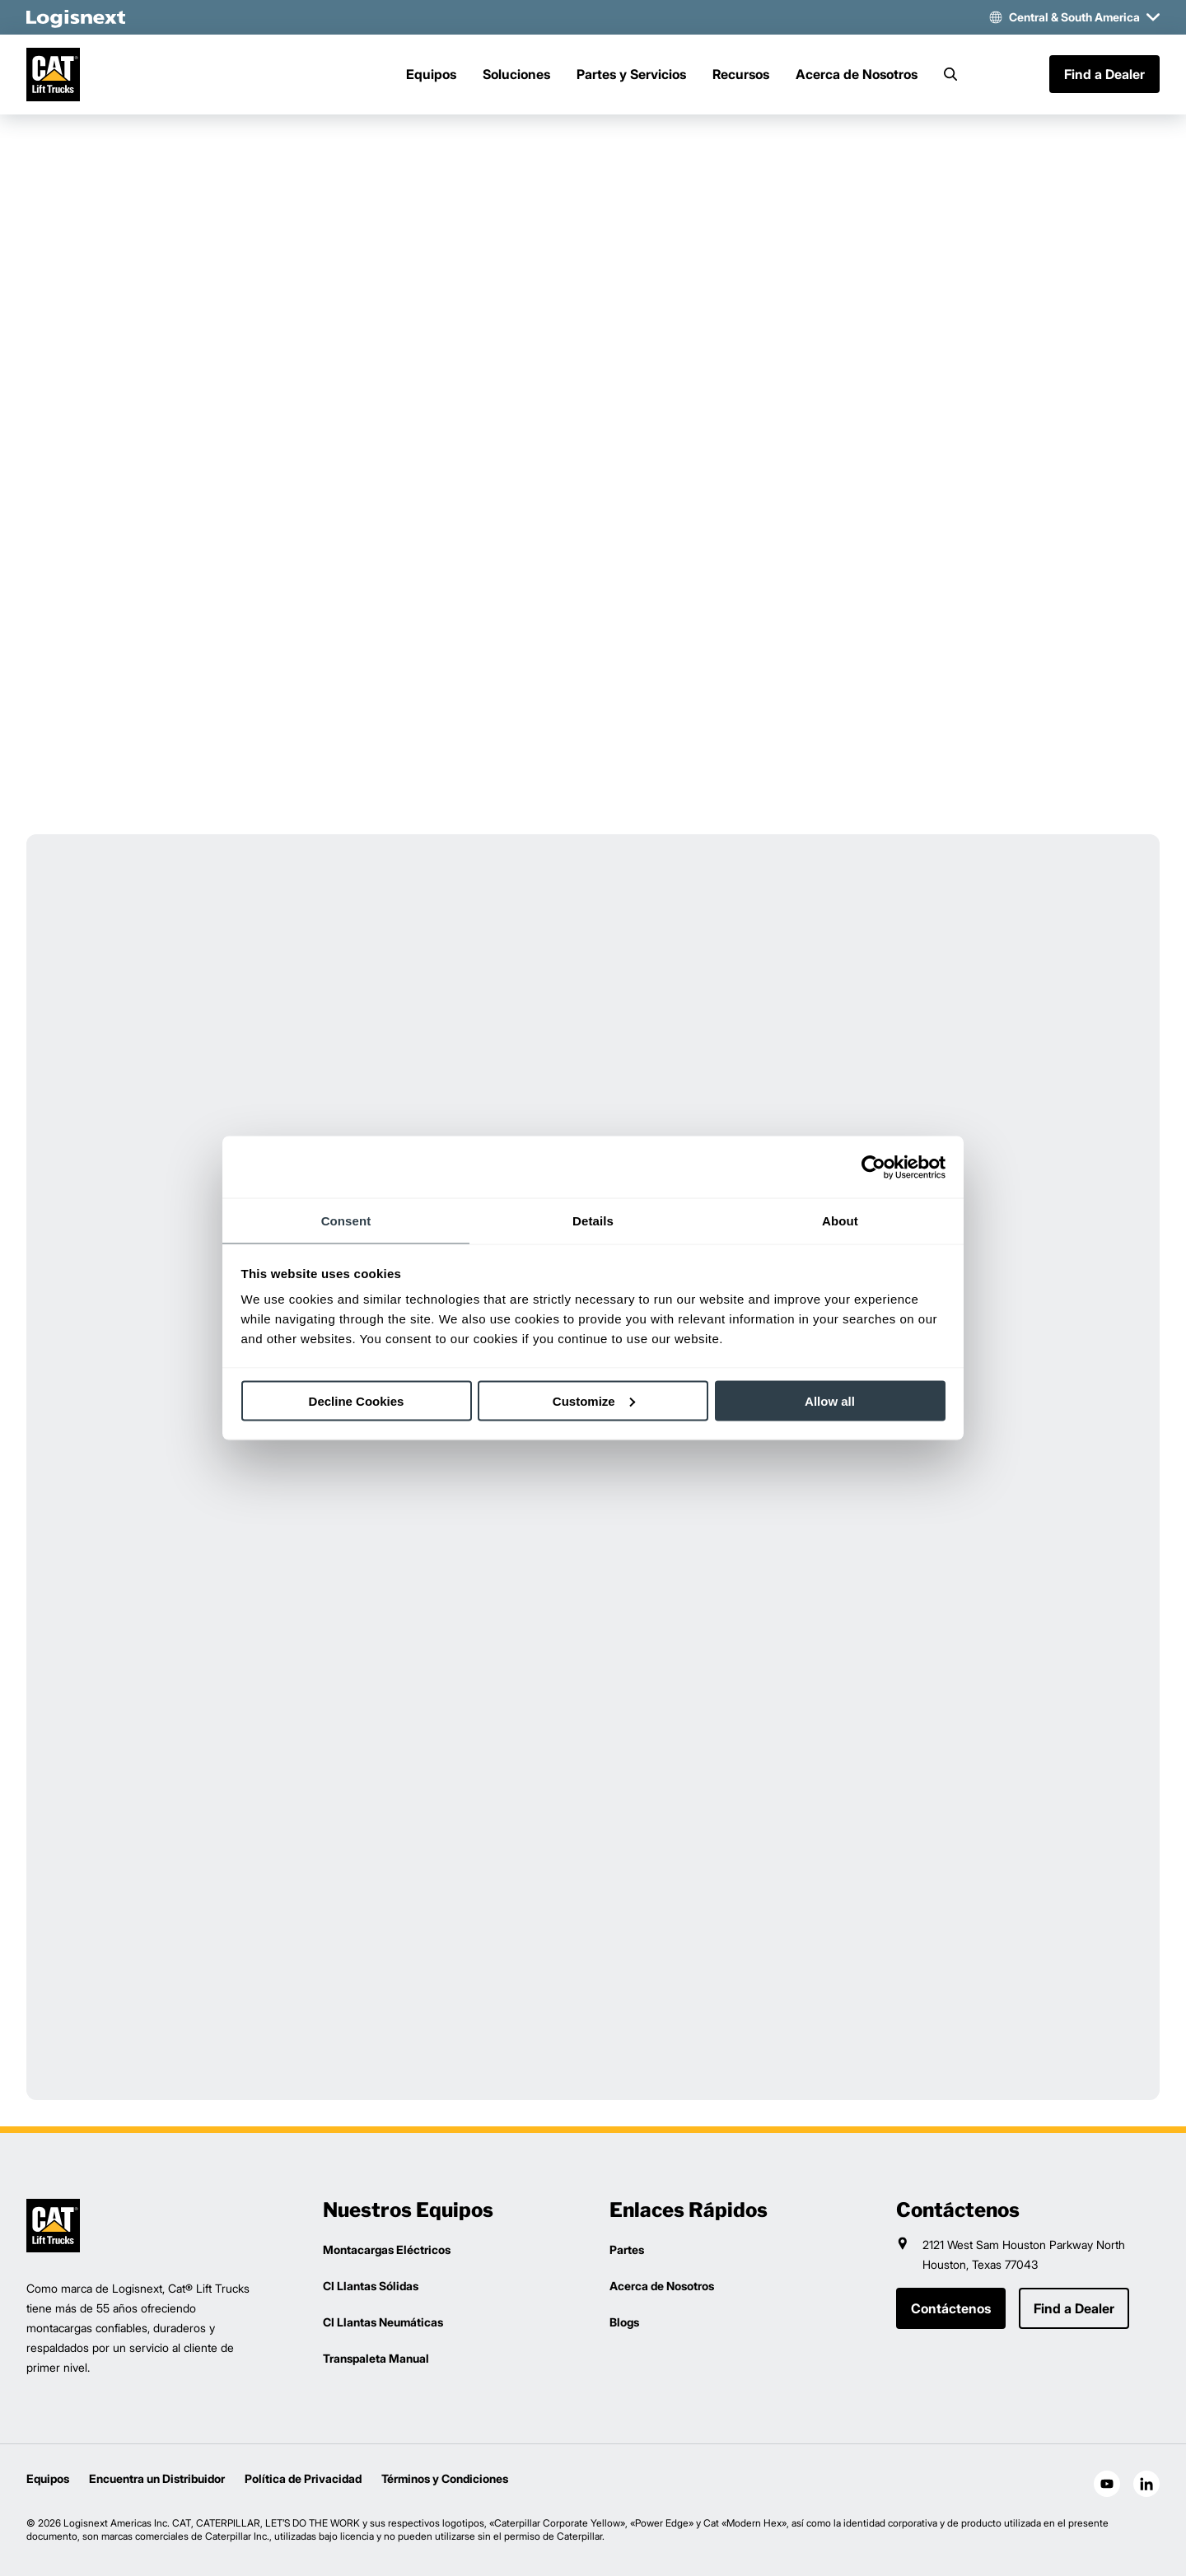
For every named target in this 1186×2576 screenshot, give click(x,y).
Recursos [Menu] (740, 75)
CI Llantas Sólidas (370, 2286)
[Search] (950, 74)
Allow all (830, 1400)
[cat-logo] (53, 74)
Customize (594, 1400)
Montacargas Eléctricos (387, 2249)
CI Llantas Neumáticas (383, 2322)
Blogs (624, 2322)
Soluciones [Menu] (516, 75)
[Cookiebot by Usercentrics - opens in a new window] (873, 1167)
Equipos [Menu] (431, 75)
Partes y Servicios (631, 75)
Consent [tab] (346, 1221)
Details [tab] (593, 1221)
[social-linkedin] (1146, 2484)
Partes (626, 2249)
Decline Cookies (356, 1400)
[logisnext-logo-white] (75, 17)
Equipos (47, 2478)
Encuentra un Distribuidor (157, 2478)
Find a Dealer (1104, 75)
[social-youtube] (1107, 2484)
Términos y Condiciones (444, 2478)
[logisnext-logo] (53, 2225)
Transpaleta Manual (376, 2358)
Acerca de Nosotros (857, 75)
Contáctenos (951, 2308)
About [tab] (840, 1221)
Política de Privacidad (303, 2478)
